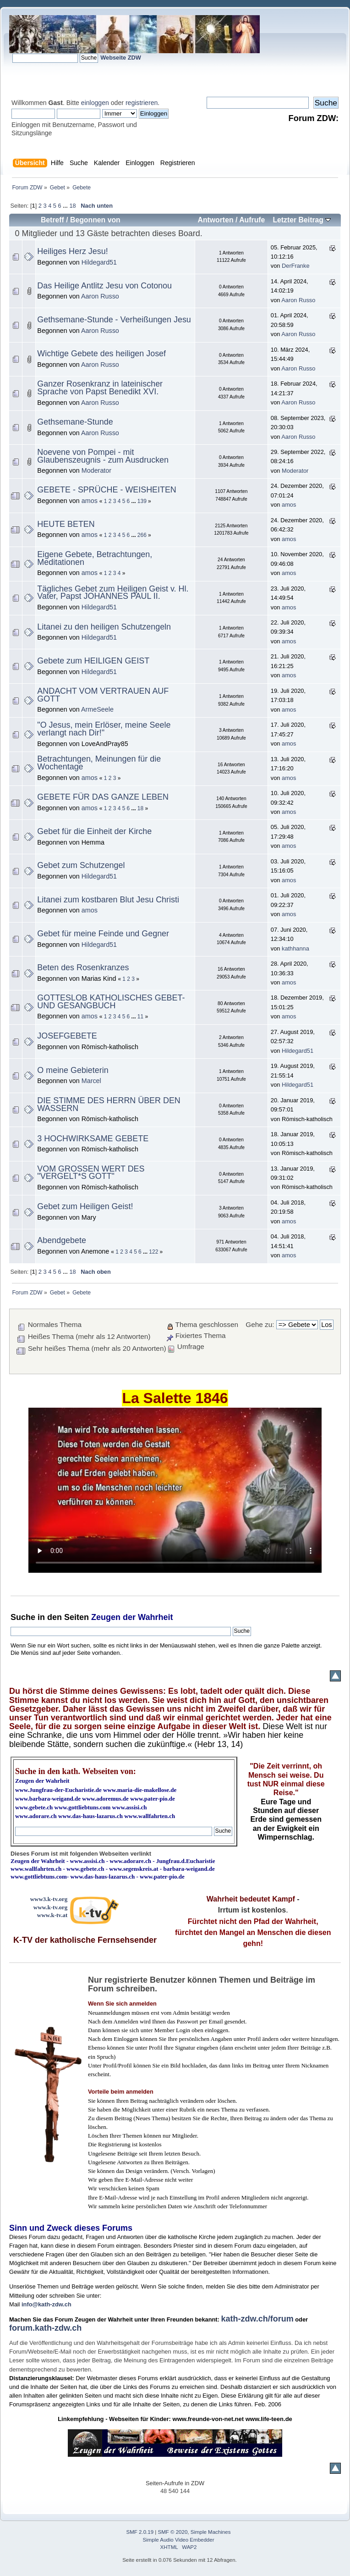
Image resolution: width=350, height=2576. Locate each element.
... (66, 205)
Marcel (91, 1080)
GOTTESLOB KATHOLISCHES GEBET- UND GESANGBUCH (111, 1001)
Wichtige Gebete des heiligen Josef (101, 353)
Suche (23, 1617)
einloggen (95, 102)
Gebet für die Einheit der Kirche (94, 831)
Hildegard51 (99, 262)
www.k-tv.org (50, 1907)
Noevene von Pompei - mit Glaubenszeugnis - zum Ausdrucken (103, 456)
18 (72, 205)
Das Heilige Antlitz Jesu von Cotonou (104, 285)
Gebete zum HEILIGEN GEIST (93, 660)
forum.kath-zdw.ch (45, 2328)
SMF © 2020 (173, 2532)
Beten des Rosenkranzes (83, 967)
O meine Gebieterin (72, 1070)
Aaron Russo (100, 296)
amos (90, 500)
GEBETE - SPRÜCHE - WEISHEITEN (106, 489)
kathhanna (295, 948)
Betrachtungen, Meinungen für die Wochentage (99, 762)
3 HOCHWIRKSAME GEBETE (92, 1138)
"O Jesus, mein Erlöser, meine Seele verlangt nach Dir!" (103, 728)
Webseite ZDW (120, 57)
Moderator (96, 470)
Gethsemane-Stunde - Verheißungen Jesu (114, 319)
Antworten (215, 220)
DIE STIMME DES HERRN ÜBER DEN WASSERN (108, 1104)
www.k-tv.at (52, 1915)
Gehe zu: (260, 1324)
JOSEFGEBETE (67, 1035)
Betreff (52, 220)
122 (153, 1252)
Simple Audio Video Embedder (178, 2540)
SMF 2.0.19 (140, 2532)
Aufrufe (252, 220)
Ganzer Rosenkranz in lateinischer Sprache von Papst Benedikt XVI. (100, 387)
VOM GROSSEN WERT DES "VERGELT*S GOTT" (90, 1172)
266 (142, 535)
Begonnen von (95, 220)
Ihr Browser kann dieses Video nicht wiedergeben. (175, 1490)
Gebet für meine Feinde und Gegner (103, 933)
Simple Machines (211, 2532)
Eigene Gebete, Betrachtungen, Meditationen (94, 558)
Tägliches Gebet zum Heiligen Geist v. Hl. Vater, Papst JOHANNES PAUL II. (112, 592)
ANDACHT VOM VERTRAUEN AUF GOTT (103, 694)
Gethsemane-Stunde (75, 421)
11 (140, 1016)
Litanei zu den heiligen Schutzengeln (104, 626)
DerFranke (295, 265)
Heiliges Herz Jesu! (72, 251)
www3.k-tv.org (49, 1899)
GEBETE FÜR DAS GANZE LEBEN (103, 797)
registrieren (142, 102)
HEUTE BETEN (65, 524)
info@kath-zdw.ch (46, 2304)
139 (142, 501)
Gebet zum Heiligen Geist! (85, 1206)
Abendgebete (61, 1240)
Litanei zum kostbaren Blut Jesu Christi (108, 899)
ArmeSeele (97, 709)
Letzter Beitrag (302, 220)
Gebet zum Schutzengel (81, 865)
